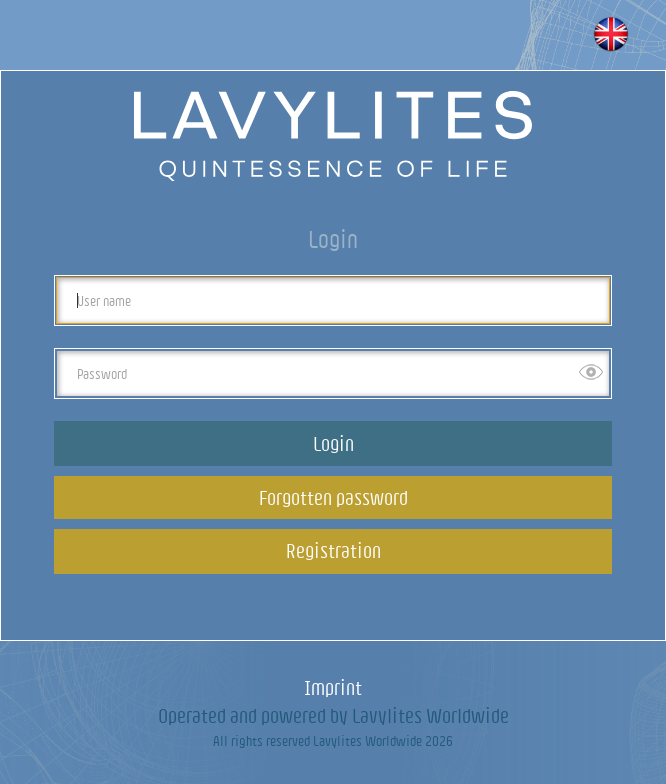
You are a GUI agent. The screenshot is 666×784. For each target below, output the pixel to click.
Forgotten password (333, 497)
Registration (333, 550)
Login (333, 443)
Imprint (333, 687)
